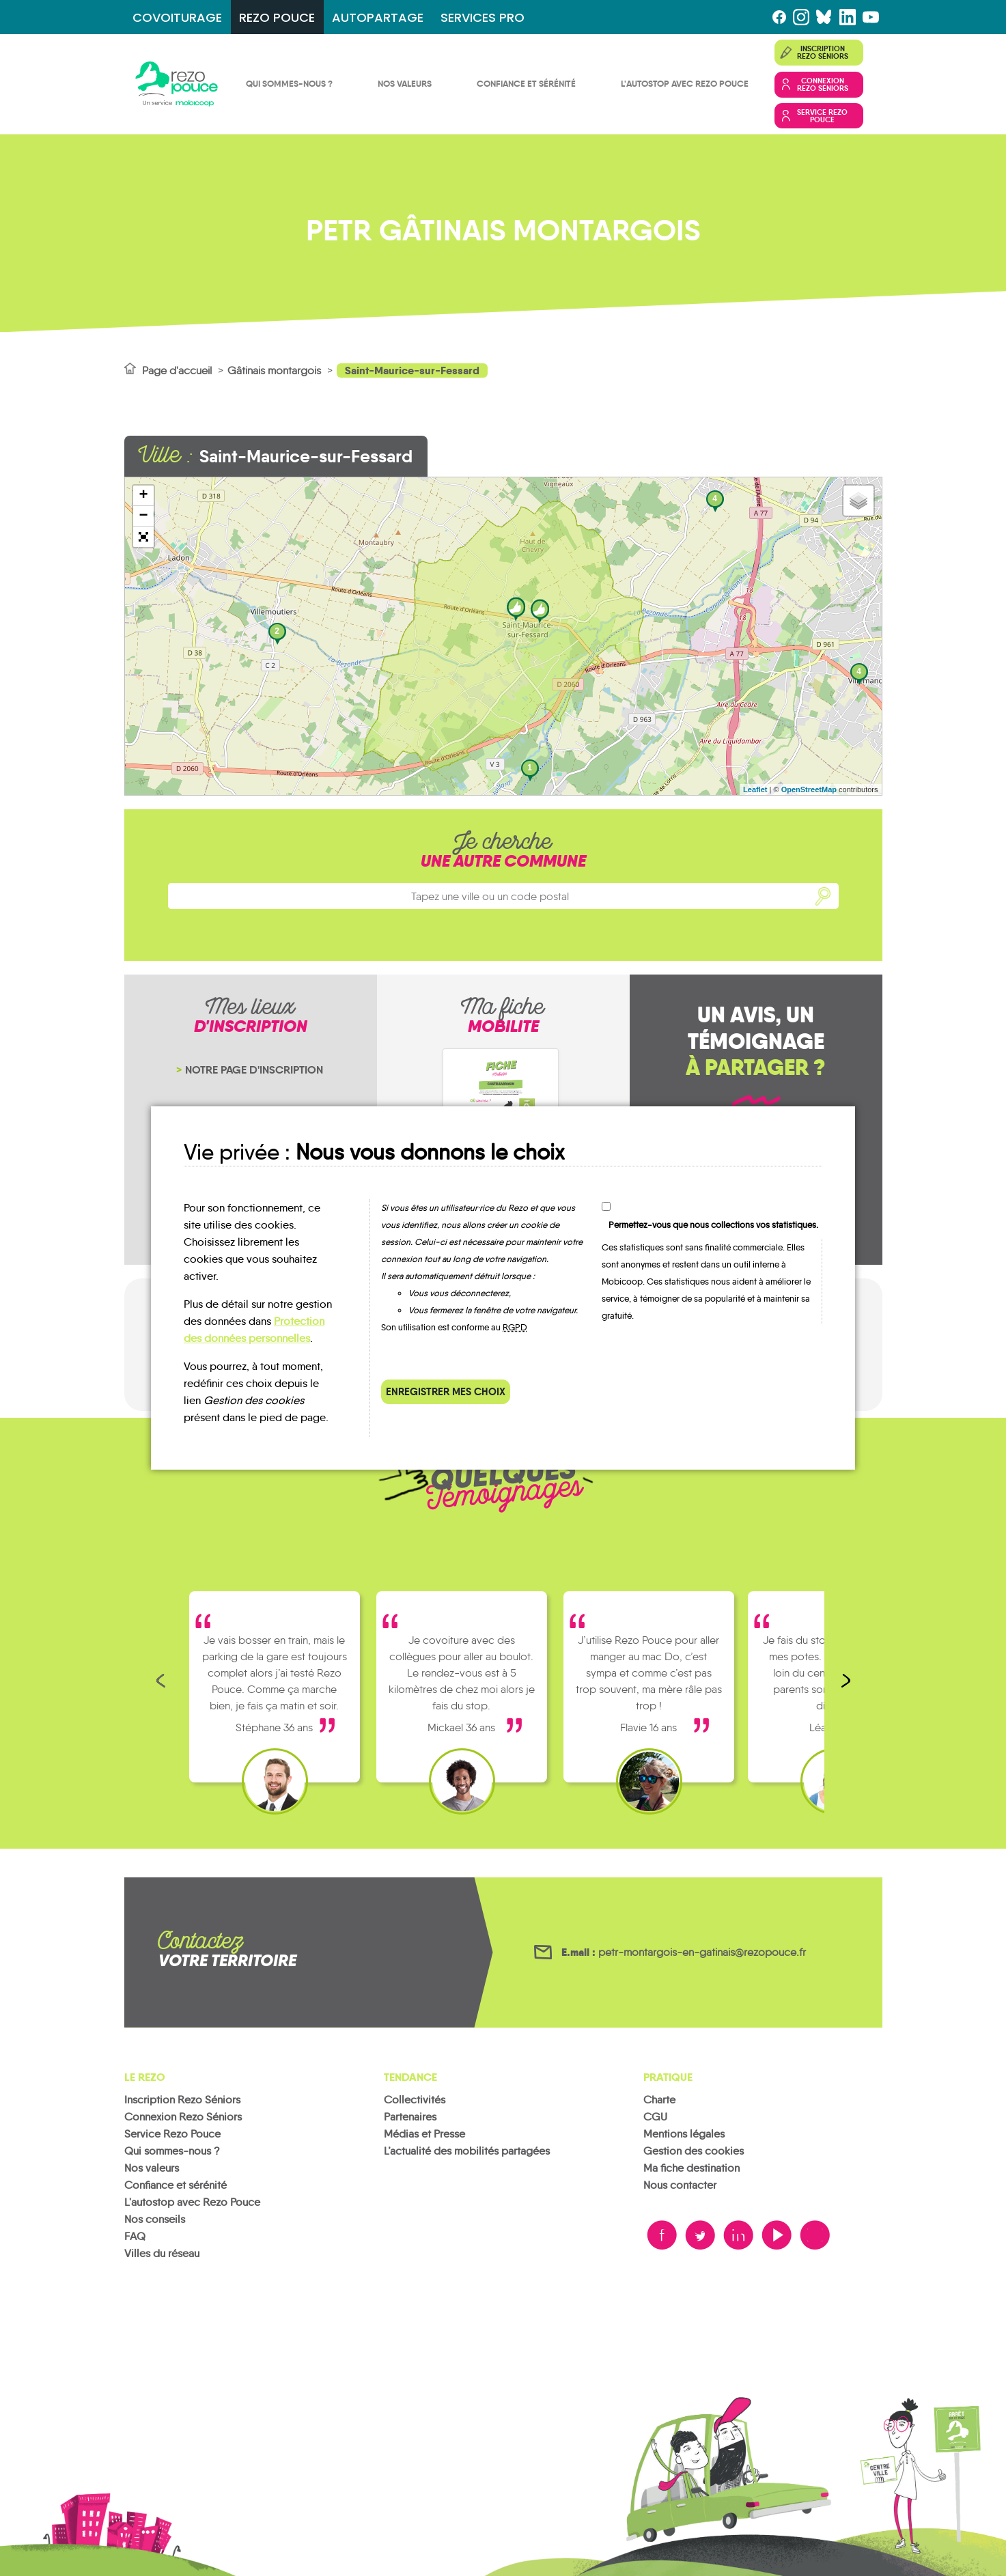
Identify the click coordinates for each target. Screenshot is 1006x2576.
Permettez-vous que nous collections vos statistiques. (713, 1225)
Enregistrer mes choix (445, 1391)
